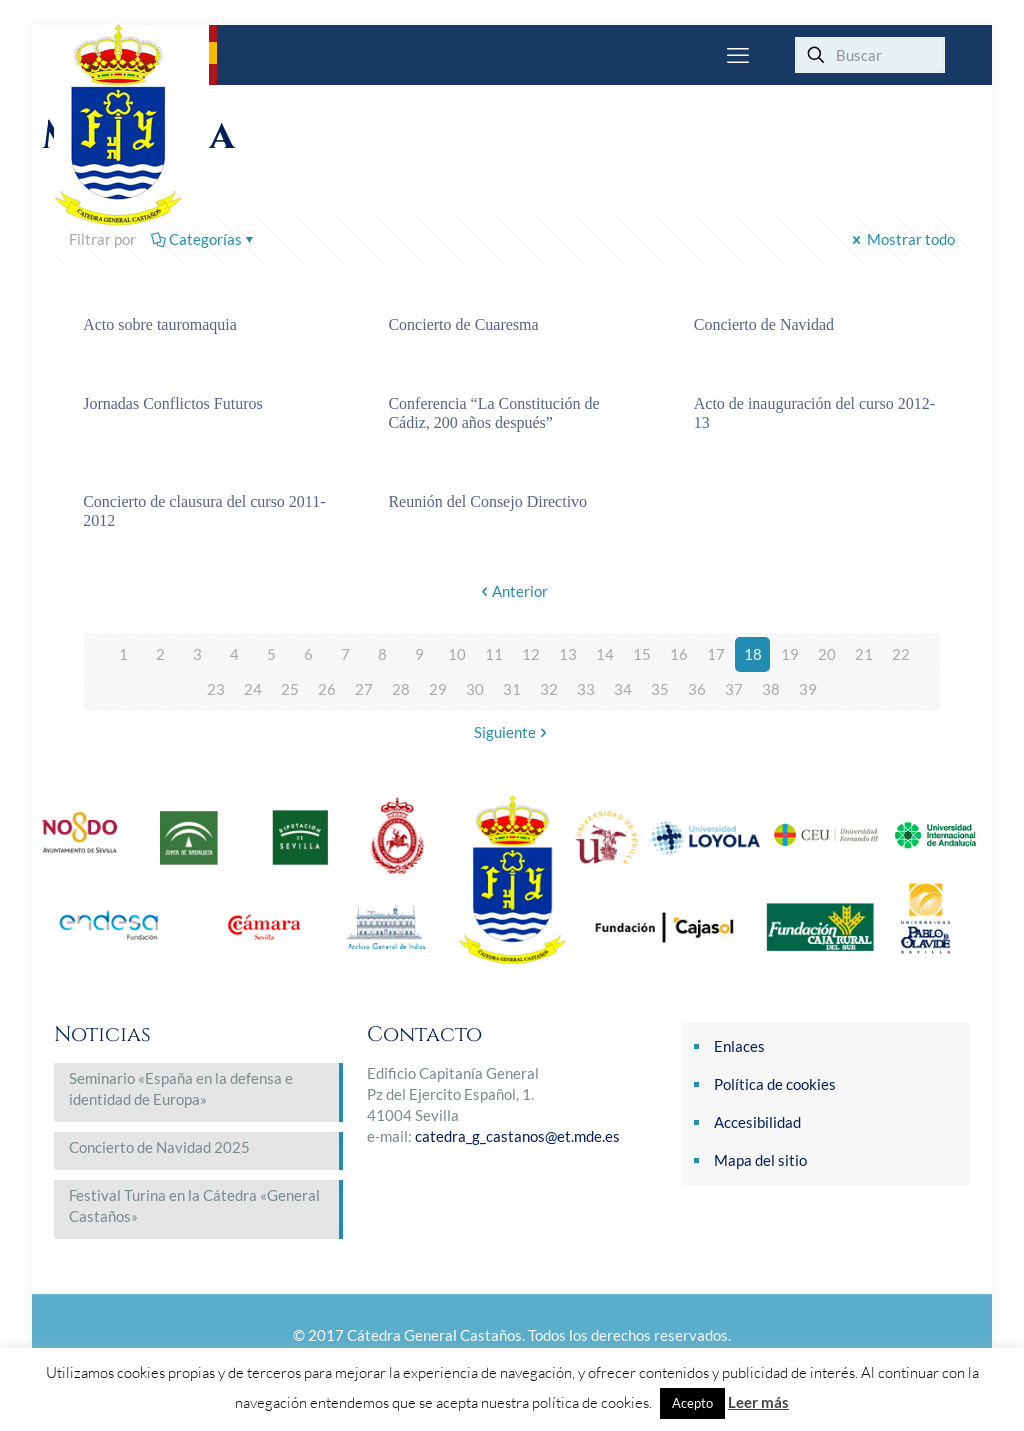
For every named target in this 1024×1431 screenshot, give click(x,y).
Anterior (512, 591)
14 (605, 654)
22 (901, 654)
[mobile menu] (738, 55)
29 (438, 689)
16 (679, 654)
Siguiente (512, 732)
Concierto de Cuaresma (463, 324)
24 (253, 689)
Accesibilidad (757, 1122)
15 (642, 654)
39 (808, 689)
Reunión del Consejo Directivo (487, 501)
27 (364, 689)
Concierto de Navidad (764, 324)
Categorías (204, 239)
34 (623, 689)
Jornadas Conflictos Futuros (173, 403)
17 (716, 654)
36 (697, 689)
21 (864, 654)
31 (512, 689)
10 (457, 654)
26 (327, 689)
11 (494, 654)
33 (586, 689)
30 (475, 689)
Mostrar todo (902, 239)
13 (568, 654)
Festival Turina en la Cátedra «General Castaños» (194, 1205)
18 (753, 654)
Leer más (758, 1402)
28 (401, 689)
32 (549, 689)
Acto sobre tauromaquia (160, 324)
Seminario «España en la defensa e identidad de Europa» (181, 1088)
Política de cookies (775, 1084)
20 (827, 654)
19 (790, 654)
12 (531, 654)
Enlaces (739, 1046)
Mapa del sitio (760, 1160)
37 (734, 689)
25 (290, 689)
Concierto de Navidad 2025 (159, 1147)
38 (771, 689)
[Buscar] (870, 55)
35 (660, 689)
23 (216, 689)
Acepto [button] (692, 1403)
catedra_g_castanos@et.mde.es (517, 1136)
